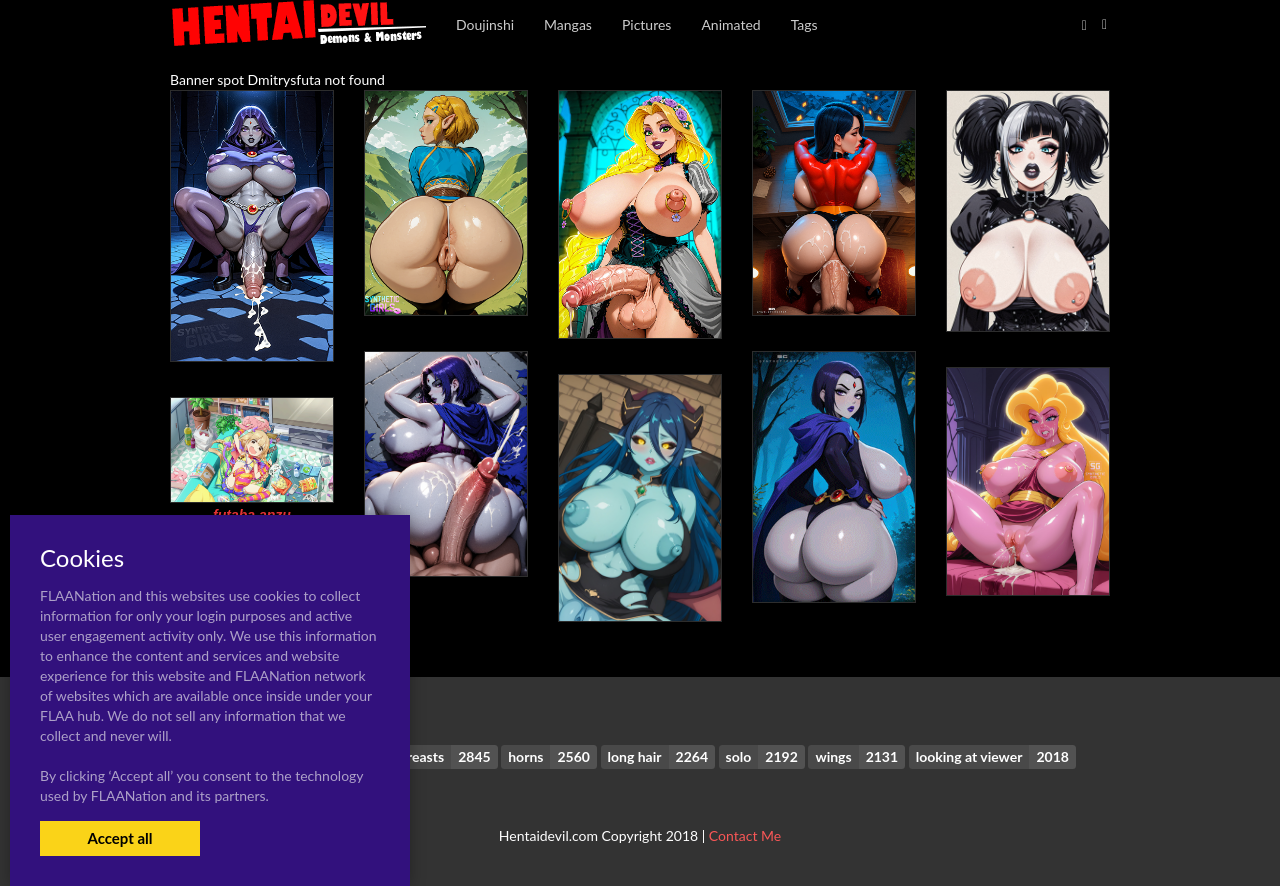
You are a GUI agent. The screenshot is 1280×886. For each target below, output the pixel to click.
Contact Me (745, 835)
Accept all (119, 838)
